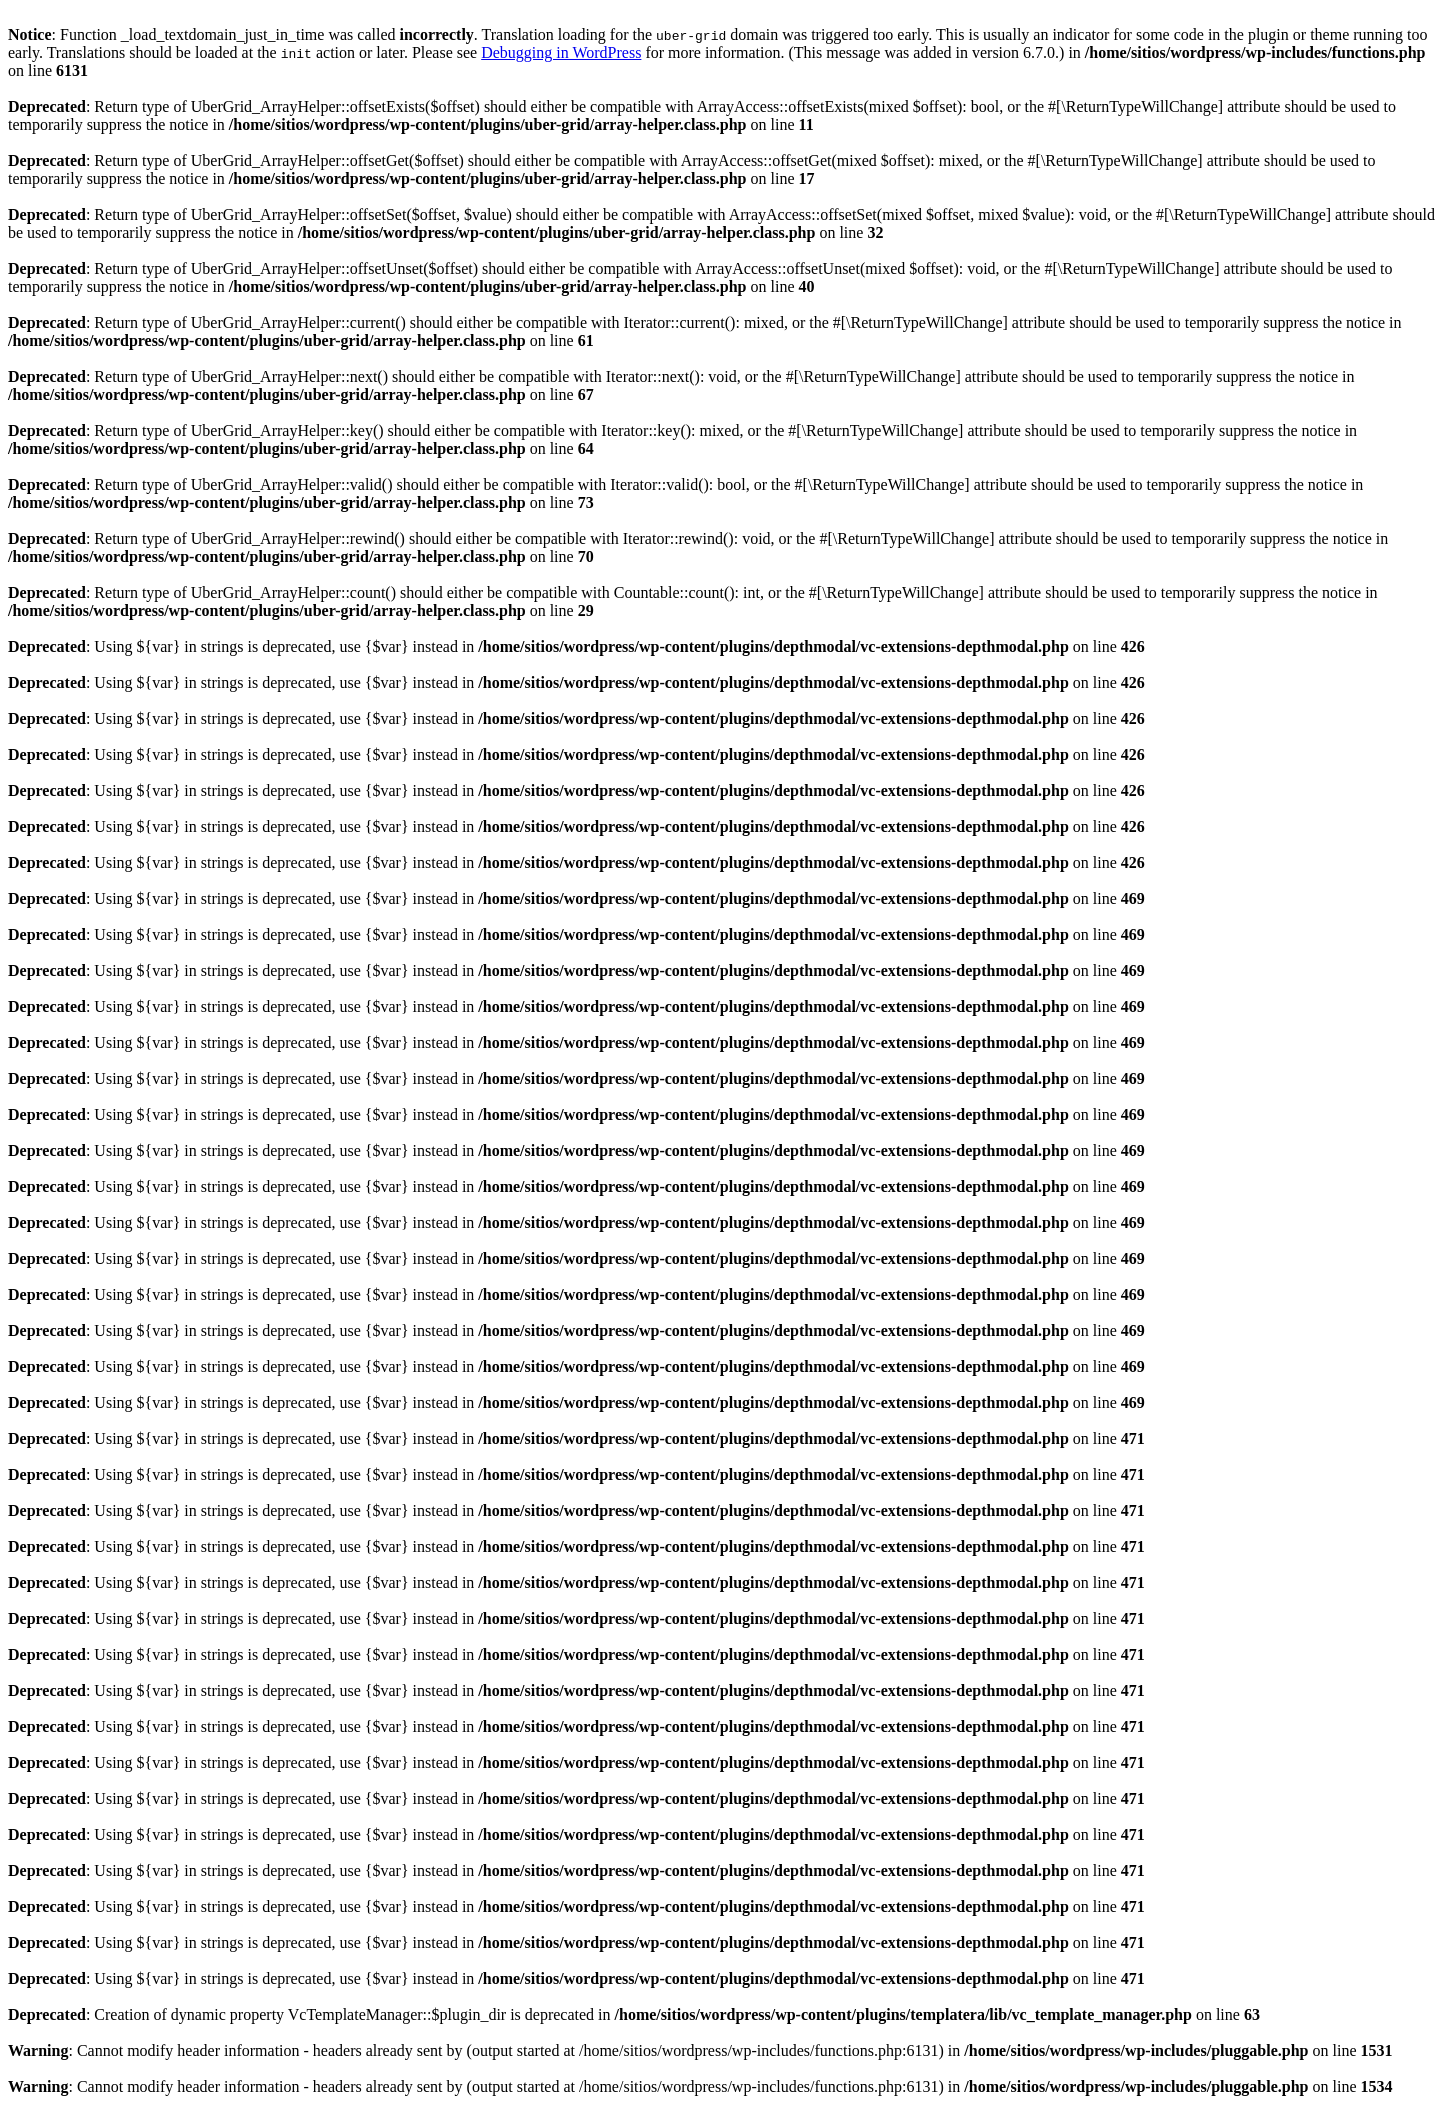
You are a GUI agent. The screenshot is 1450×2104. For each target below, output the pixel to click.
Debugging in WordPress (561, 52)
